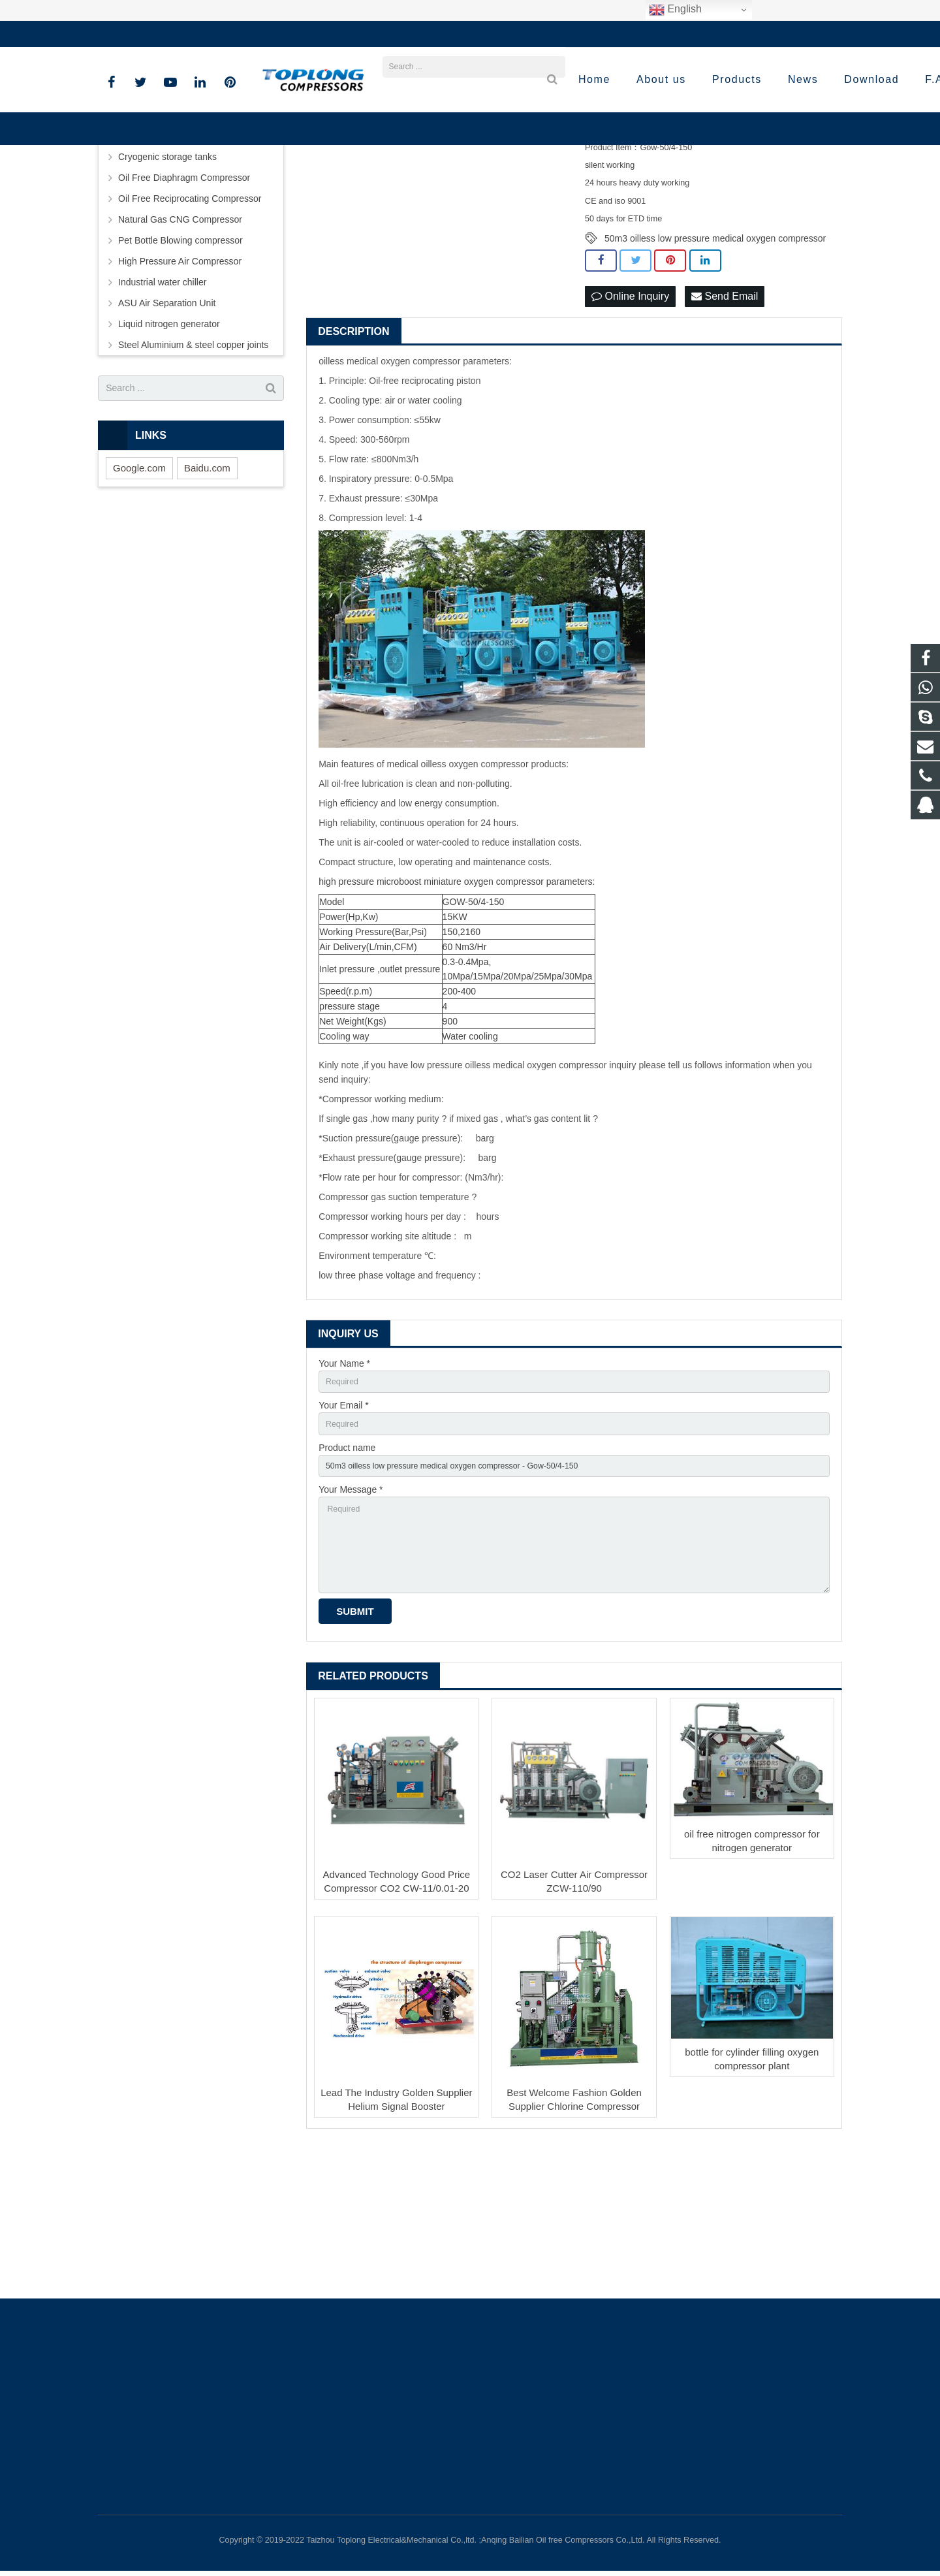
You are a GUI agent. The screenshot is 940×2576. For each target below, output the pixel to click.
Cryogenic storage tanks (167, 279)
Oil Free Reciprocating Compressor (189, 320)
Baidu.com (207, 590)
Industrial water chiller (162, 404)
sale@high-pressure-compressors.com (284, 34)
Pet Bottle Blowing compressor (180, 362)
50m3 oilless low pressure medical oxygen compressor (715, 360)
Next (551, 217)
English (675, 10)
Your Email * (344, 1532)
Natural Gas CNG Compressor (180, 341)
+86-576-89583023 (146, 34)
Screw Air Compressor (163, 258)
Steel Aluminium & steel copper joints (193, 467)
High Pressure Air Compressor (180, 383)
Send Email (724, 419)
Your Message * (351, 1622)
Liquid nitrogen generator (169, 446)
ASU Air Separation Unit (166, 425)
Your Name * (344, 1487)
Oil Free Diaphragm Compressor (184, 299)
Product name (347, 1577)
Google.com (139, 590)
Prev (323, 217)
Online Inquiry (630, 419)
